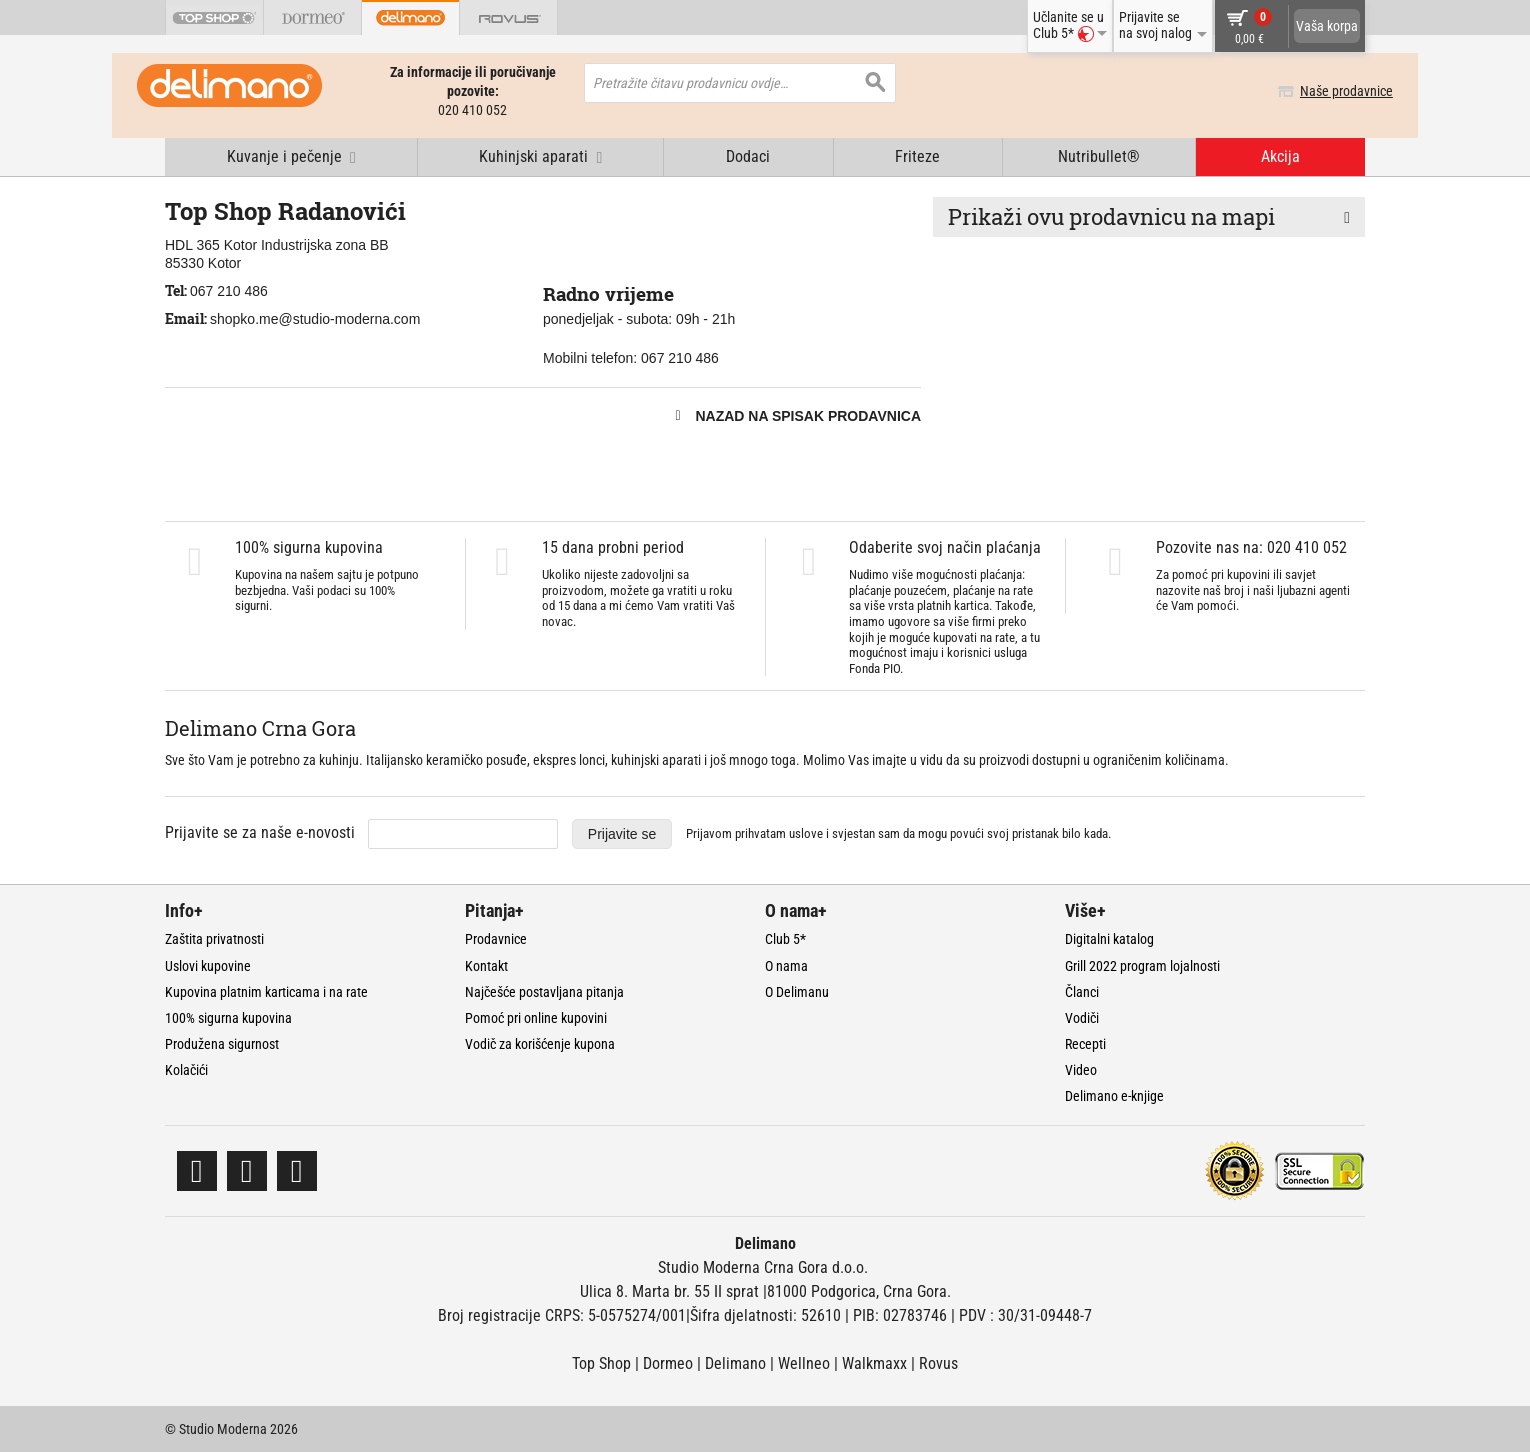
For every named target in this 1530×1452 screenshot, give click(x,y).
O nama (786, 966)
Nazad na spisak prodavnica (808, 416)
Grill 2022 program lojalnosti (1142, 966)
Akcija (1280, 156)
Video (1081, 1070)
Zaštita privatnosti (214, 939)
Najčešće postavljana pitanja (544, 992)
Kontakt (486, 966)
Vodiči (1082, 1018)
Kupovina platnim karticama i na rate (266, 992)
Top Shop (601, 1363)
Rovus (938, 1363)
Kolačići (186, 1070)
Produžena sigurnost (222, 1044)
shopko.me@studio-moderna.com (315, 319)
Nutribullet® (1099, 156)
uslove (806, 833)
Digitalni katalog (1109, 939)
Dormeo (668, 1363)
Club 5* (785, 939)
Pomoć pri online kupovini (536, 1018)
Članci (1082, 992)
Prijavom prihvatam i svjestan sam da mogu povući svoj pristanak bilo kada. (898, 833)
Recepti (1085, 1044)
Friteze (917, 156)
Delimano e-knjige (1114, 1096)
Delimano (735, 1363)
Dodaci (748, 156)
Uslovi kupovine (208, 966)
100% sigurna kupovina (228, 1018)
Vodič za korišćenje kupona (540, 1044)
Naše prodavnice (1318, 91)
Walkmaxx (874, 1363)
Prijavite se (622, 834)
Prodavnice (496, 939)
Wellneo (804, 1363)
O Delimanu (797, 992)
